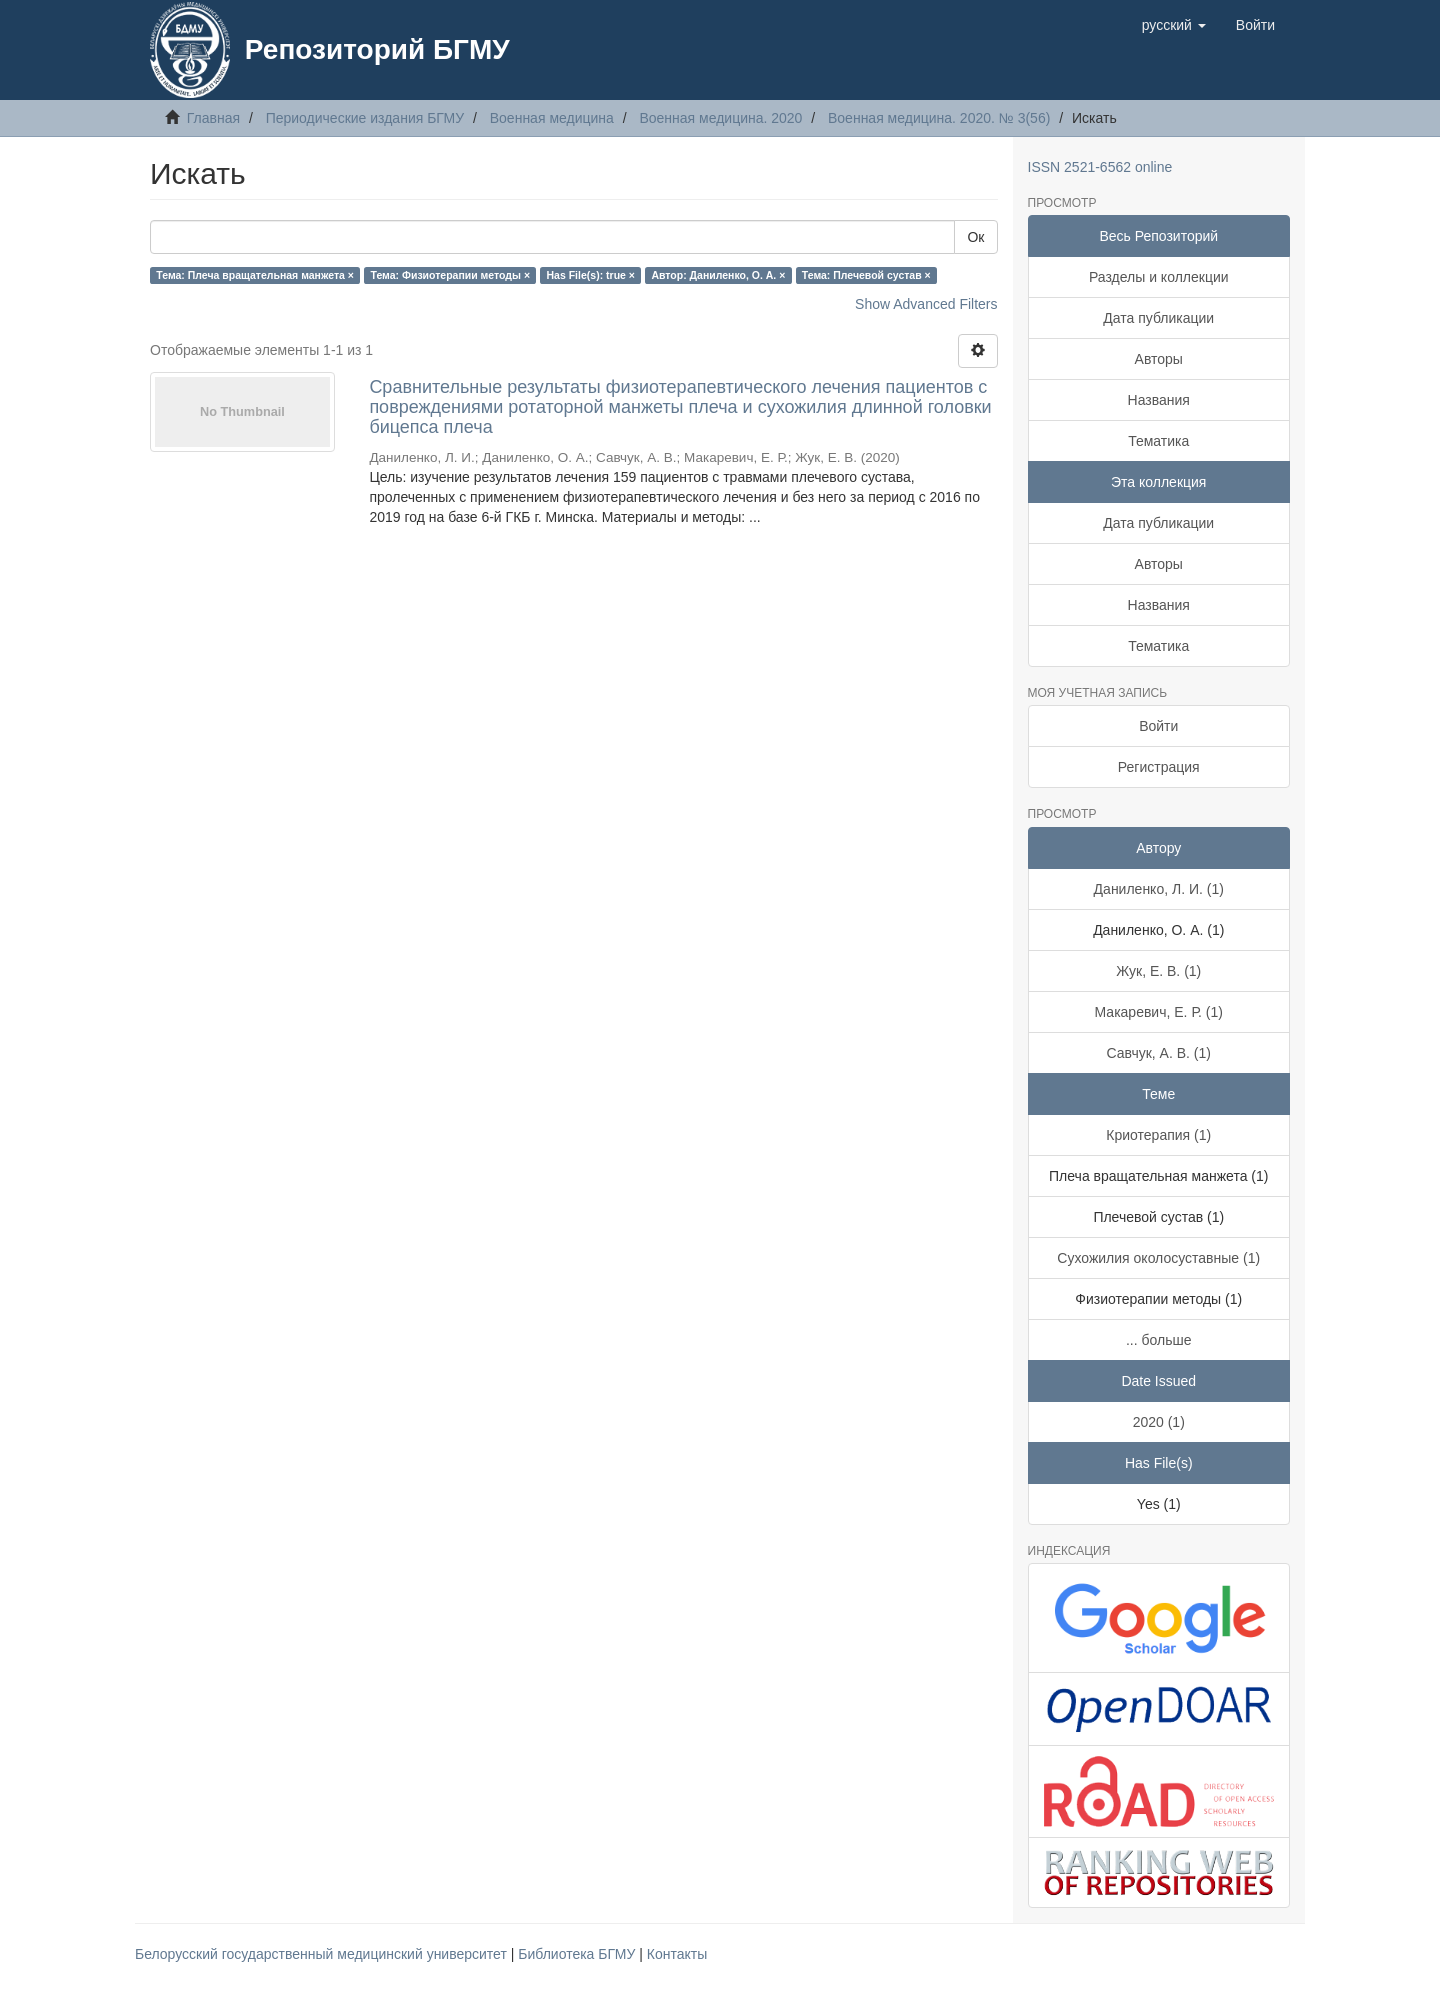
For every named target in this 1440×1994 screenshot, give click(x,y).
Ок (975, 237)
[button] (1174, 25)
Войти (1158, 726)
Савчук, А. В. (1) (1159, 1053)
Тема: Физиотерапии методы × (450, 275)
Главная (213, 118)
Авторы (1159, 359)
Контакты (677, 1954)
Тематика (1158, 441)
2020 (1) (1159, 1422)
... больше (1159, 1340)
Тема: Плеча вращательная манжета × (255, 275)
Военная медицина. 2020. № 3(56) (939, 118)
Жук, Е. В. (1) (1158, 971)
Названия (1159, 400)
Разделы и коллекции (1159, 277)
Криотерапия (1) (1158, 1135)
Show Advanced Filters (926, 304)
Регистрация (1159, 767)
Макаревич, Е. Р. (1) (1159, 1012)
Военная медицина (552, 118)
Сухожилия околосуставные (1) (1158, 1258)
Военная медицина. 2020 (720, 118)
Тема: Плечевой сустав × (866, 275)
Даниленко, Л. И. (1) (1159, 889)
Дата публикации (1158, 318)
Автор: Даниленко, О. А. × (718, 275)
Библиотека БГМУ (578, 1954)
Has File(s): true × (591, 275)
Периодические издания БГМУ (365, 118)
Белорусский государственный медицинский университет (323, 1954)
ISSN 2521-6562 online (1100, 167)
